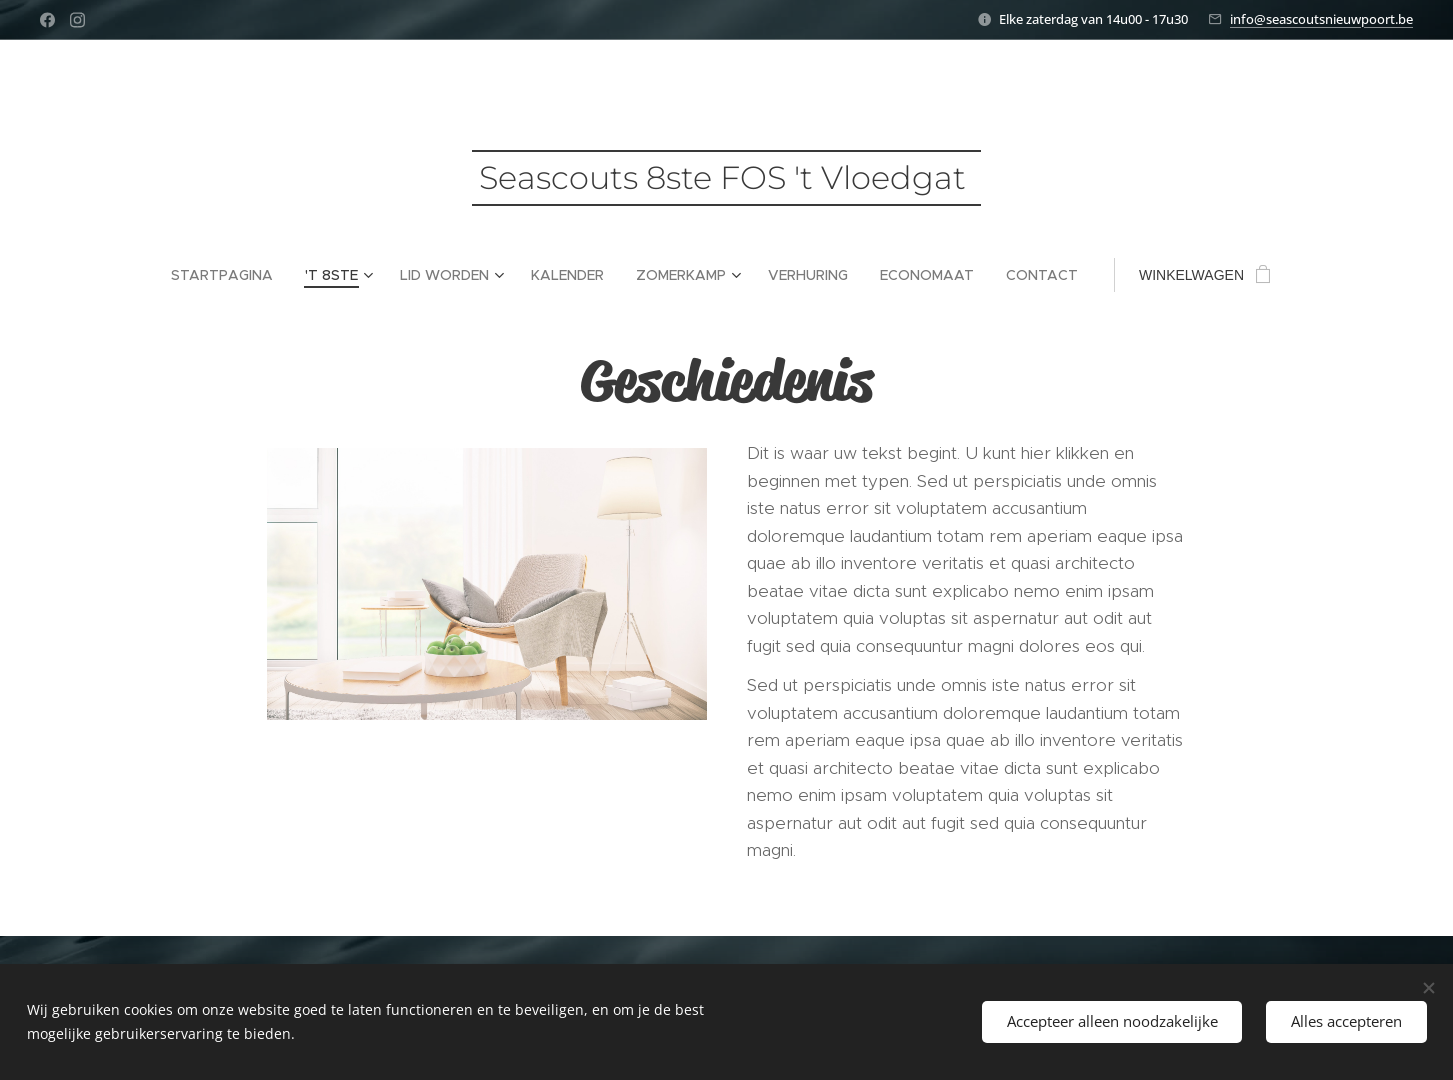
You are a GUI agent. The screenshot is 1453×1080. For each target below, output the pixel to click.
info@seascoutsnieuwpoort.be (1321, 19)
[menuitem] (230, 275)
